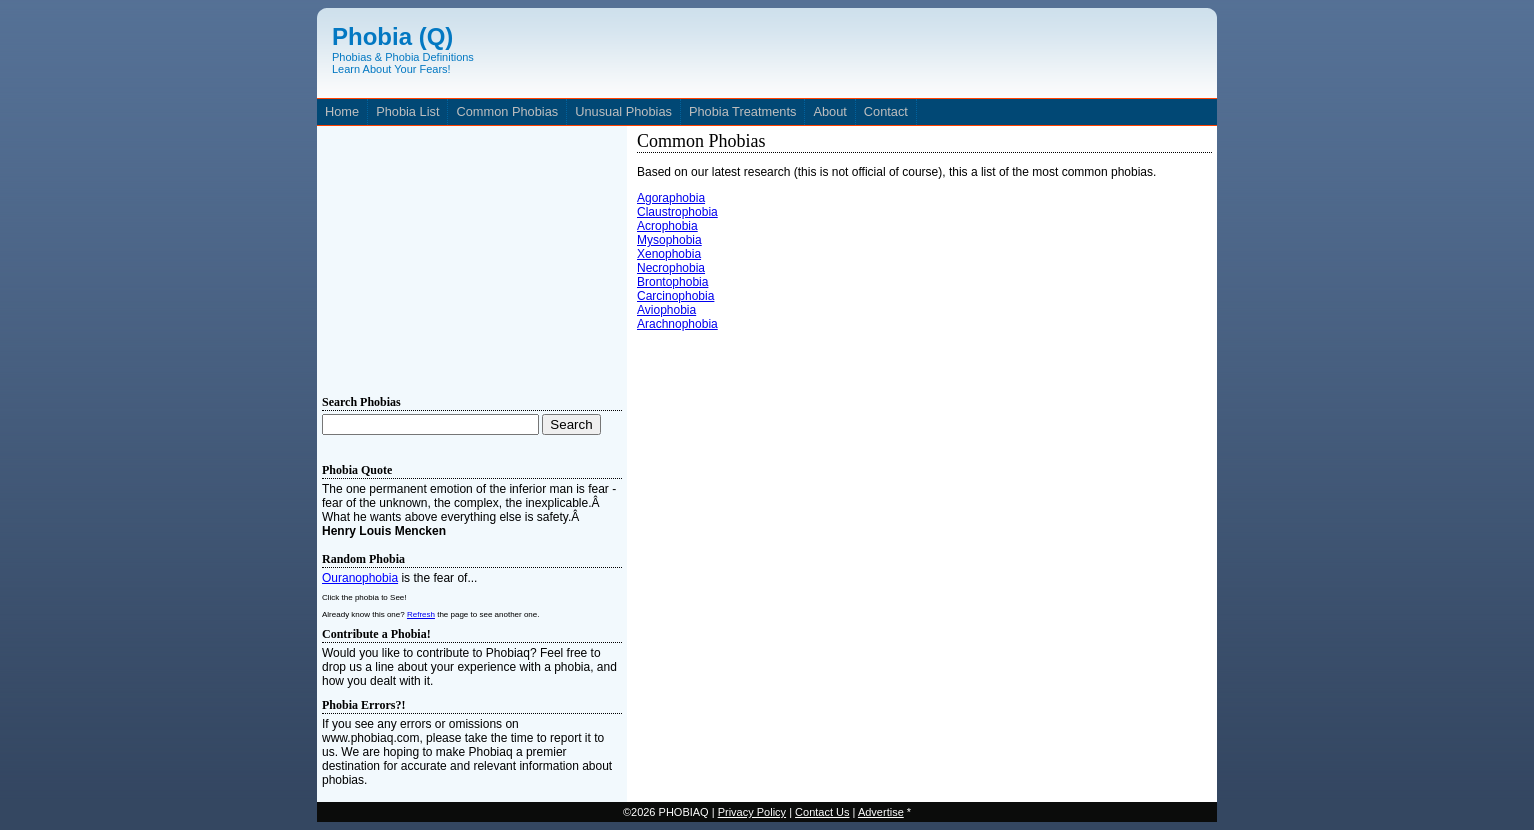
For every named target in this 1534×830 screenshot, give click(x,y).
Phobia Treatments (742, 111)
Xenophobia (669, 254)
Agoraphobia (671, 198)
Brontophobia (672, 282)
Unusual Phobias (623, 111)
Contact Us (822, 812)
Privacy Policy (752, 812)
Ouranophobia (360, 578)
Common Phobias (507, 111)
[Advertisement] (472, 256)
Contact (886, 111)
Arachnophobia (677, 324)
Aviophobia (666, 310)
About (829, 111)
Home (342, 111)
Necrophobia (671, 268)
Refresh (421, 614)
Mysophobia (669, 240)
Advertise (881, 812)
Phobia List (407, 111)
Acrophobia (667, 226)
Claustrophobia (677, 212)
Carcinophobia (675, 296)
